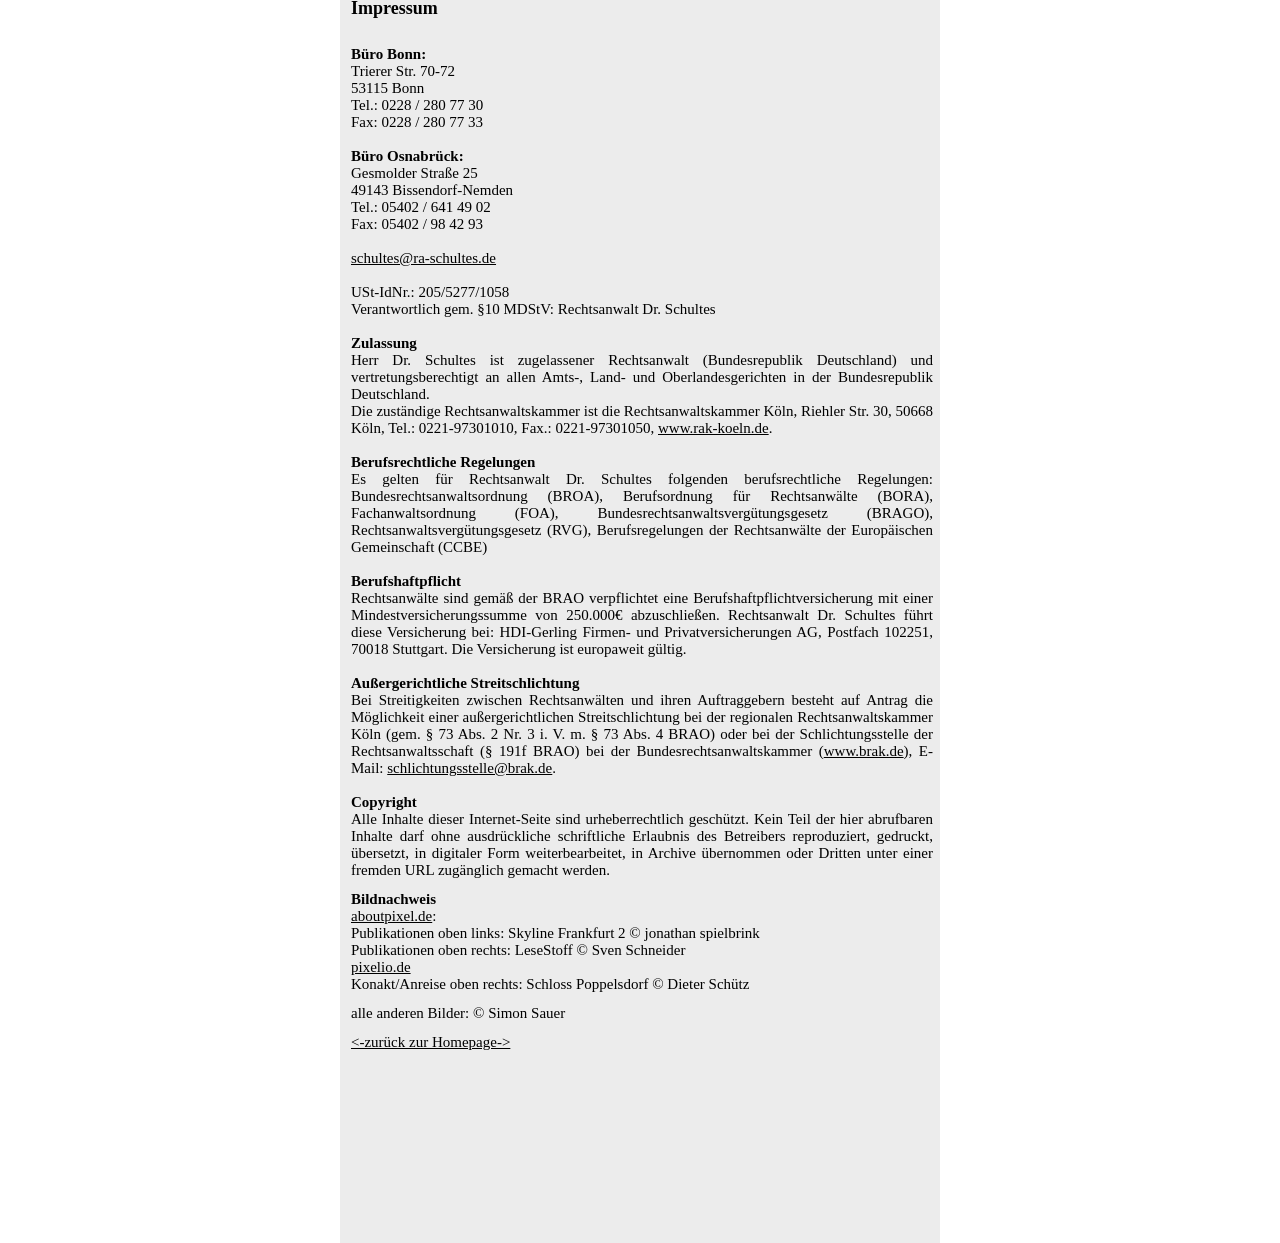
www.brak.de (864, 751)
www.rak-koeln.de (713, 428)
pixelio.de (381, 967)
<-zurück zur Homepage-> (430, 1042)
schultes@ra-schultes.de (423, 258)
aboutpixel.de (391, 916)
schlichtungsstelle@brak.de (469, 768)
